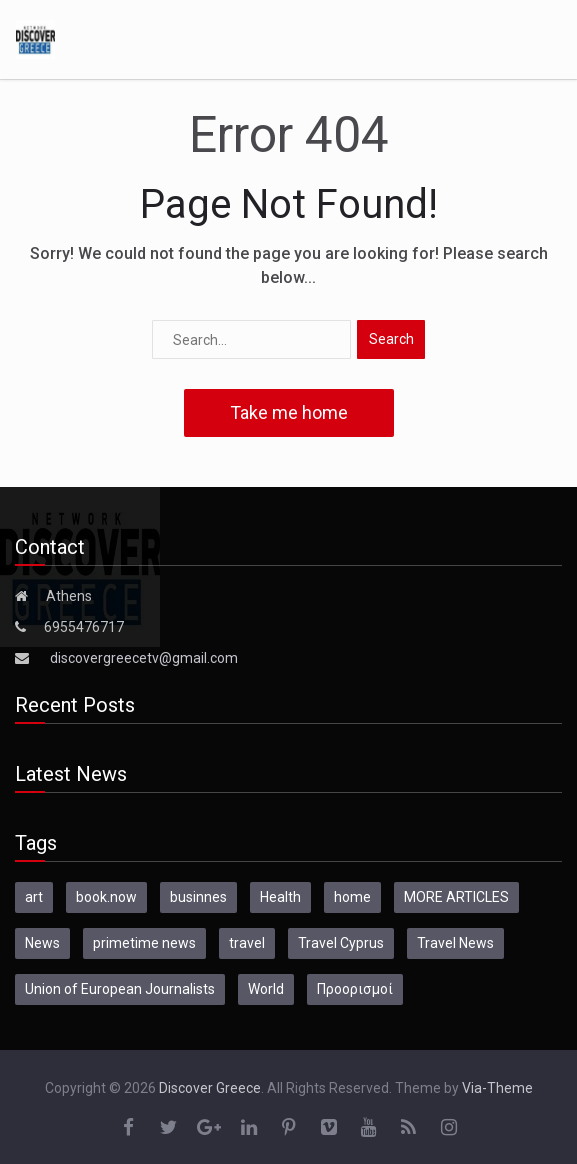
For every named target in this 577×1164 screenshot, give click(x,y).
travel (247, 943)
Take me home (289, 412)
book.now (106, 897)
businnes (198, 897)
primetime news (144, 943)
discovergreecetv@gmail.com (144, 658)
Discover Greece (210, 1088)
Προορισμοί (355, 989)
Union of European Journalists (120, 989)
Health (280, 897)
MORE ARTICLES (456, 897)
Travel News (455, 943)
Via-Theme (497, 1088)
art (34, 897)
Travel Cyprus (341, 943)
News (42, 943)
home (352, 897)
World (266, 989)
